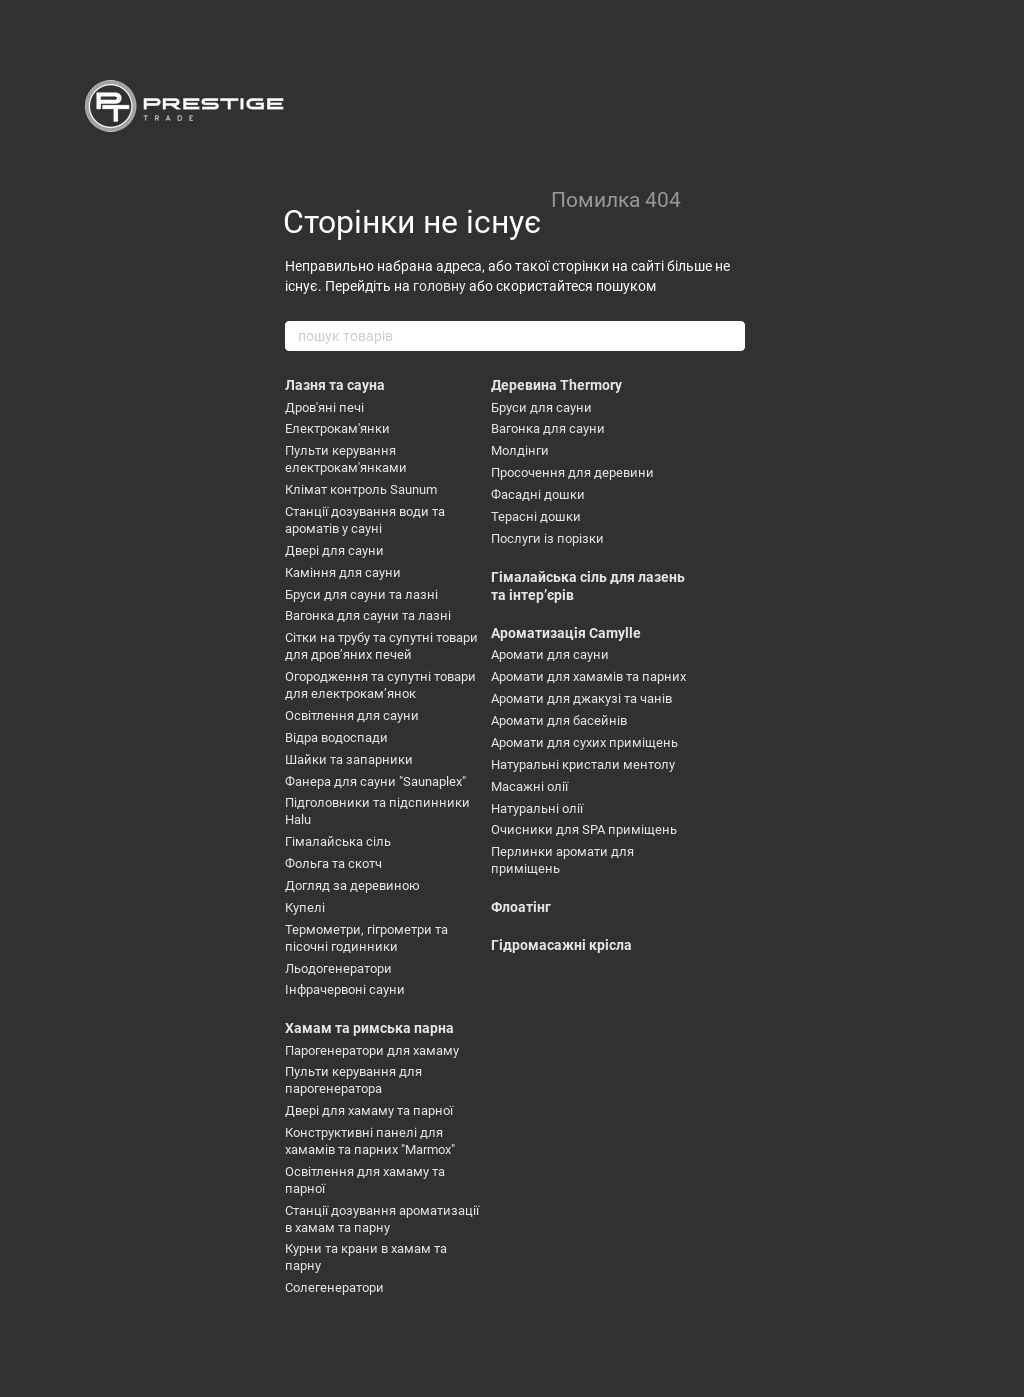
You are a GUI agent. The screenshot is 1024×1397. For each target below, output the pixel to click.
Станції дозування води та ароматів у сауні (365, 520)
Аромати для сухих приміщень (584, 742)
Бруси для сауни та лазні (361, 594)
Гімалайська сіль (338, 841)
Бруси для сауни (541, 407)
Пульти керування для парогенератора (353, 1080)
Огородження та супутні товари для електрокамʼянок (380, 685)
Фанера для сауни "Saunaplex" (375, 781)
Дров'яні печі (324, 407)
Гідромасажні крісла (561, 945)
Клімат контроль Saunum (361, 489)
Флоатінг (521, 907)
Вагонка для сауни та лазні (368, 615)
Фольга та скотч (333, 863)
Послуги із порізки (547, 538)
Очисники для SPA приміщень (584, 829)
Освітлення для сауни (352, 715)
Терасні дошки (536, 516)
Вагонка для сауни (548, 428)
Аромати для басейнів (559, 720)
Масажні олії (529, 786)
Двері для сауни (334, 550)
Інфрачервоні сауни (345, 989)
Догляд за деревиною (352, 885)
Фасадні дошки (538, 494)
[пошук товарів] (729, 336)
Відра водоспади (336, 737)
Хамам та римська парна (369, 1028)
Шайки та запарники (349, 759)
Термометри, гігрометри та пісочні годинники (366, 938)
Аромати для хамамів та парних (588, 676)
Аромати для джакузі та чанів (581, 698)
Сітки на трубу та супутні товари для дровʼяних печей (381, 646)
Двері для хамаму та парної (369, 1110)
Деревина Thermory (556, 385)
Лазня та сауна (335, 385)
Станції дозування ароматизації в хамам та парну (382, 1219)
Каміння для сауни (343, 572)
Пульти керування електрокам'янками (346, 459)
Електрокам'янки (337, 428)
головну (439, 286)
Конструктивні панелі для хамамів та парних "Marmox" (370, 1141)
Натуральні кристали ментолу (583, 764)
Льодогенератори (338, 968)
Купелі (305, 907)
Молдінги (520, 450)
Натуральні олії (537, 808)
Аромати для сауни (550, 654)
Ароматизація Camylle (566, 633)
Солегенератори (334, 1287)
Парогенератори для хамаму (372, 1050)
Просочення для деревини (572, 472)
